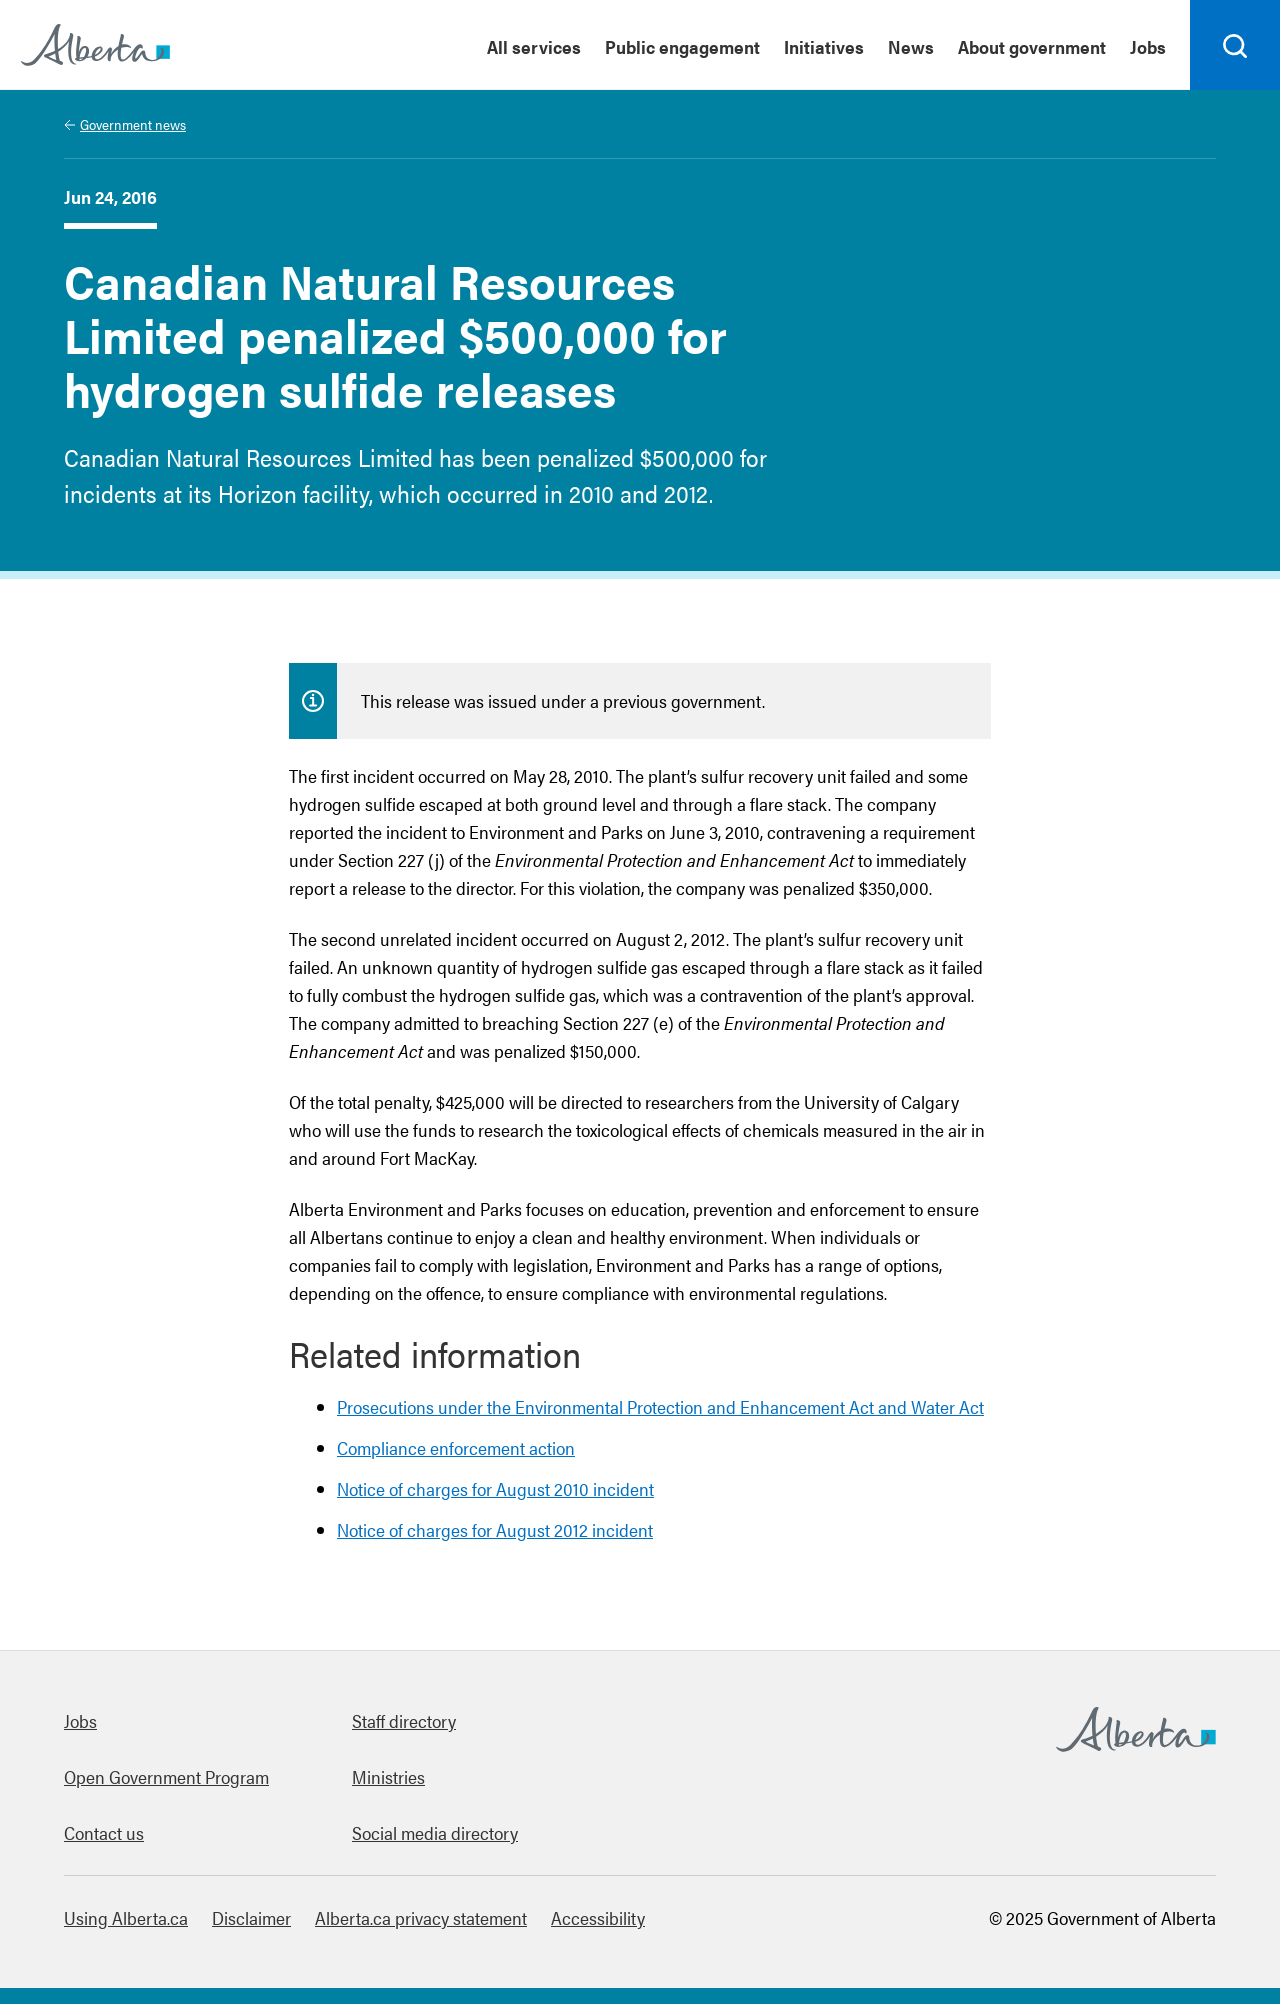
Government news (133, 124)
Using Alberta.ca (126, 1917)
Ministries (388, 1776)
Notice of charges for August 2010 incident (495, 1488)
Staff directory (404, 1720)
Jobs (80, 1720)
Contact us (104, 1832)
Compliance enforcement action (456, 1447)
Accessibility (598, 1917)
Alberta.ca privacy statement (421, 1917)
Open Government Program (166, 1776)
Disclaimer (251, 1917)
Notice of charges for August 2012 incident (495, 1529)
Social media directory (435, 1832)
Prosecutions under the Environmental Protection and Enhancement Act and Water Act (660, 1406)
